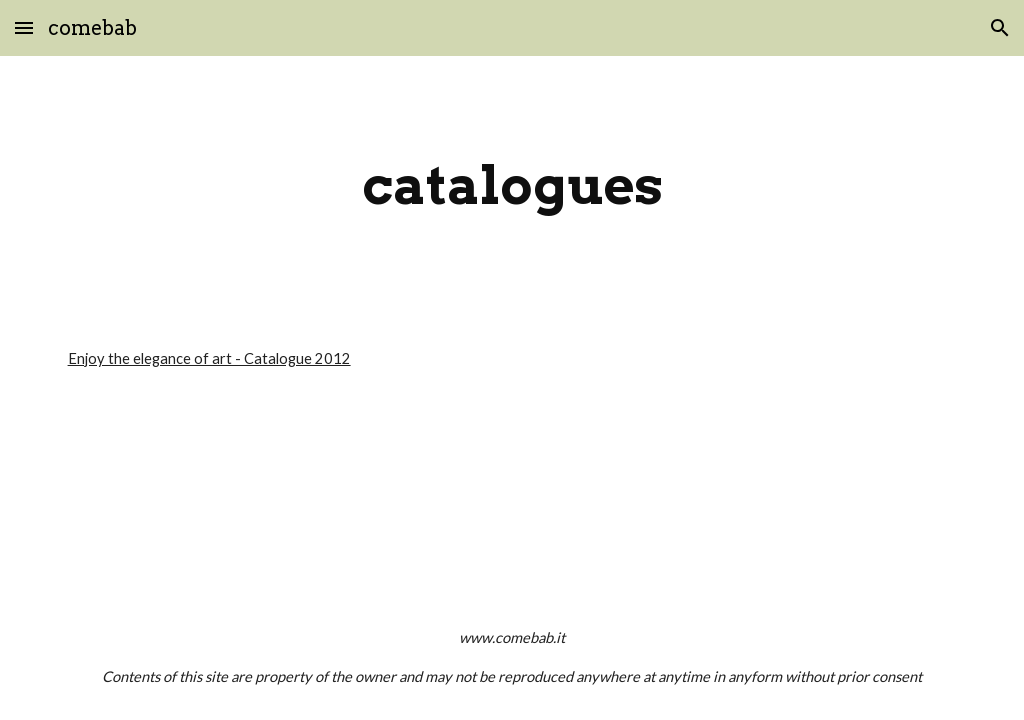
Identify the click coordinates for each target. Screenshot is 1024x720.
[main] (512, 185)
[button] (24, 27)
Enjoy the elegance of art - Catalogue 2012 (209, 358)
